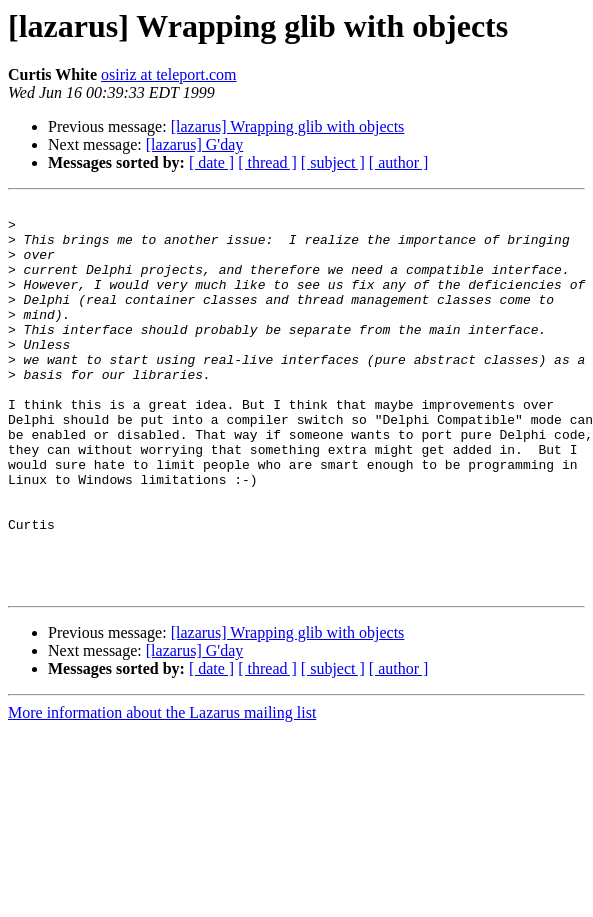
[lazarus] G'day (195, 144)
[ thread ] (267, 162)
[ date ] (211, 162)
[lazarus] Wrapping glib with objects (288, 126)
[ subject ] (333, 162)
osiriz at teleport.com (169, 74)
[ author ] (399, 162)
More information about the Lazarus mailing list (162, 790)
